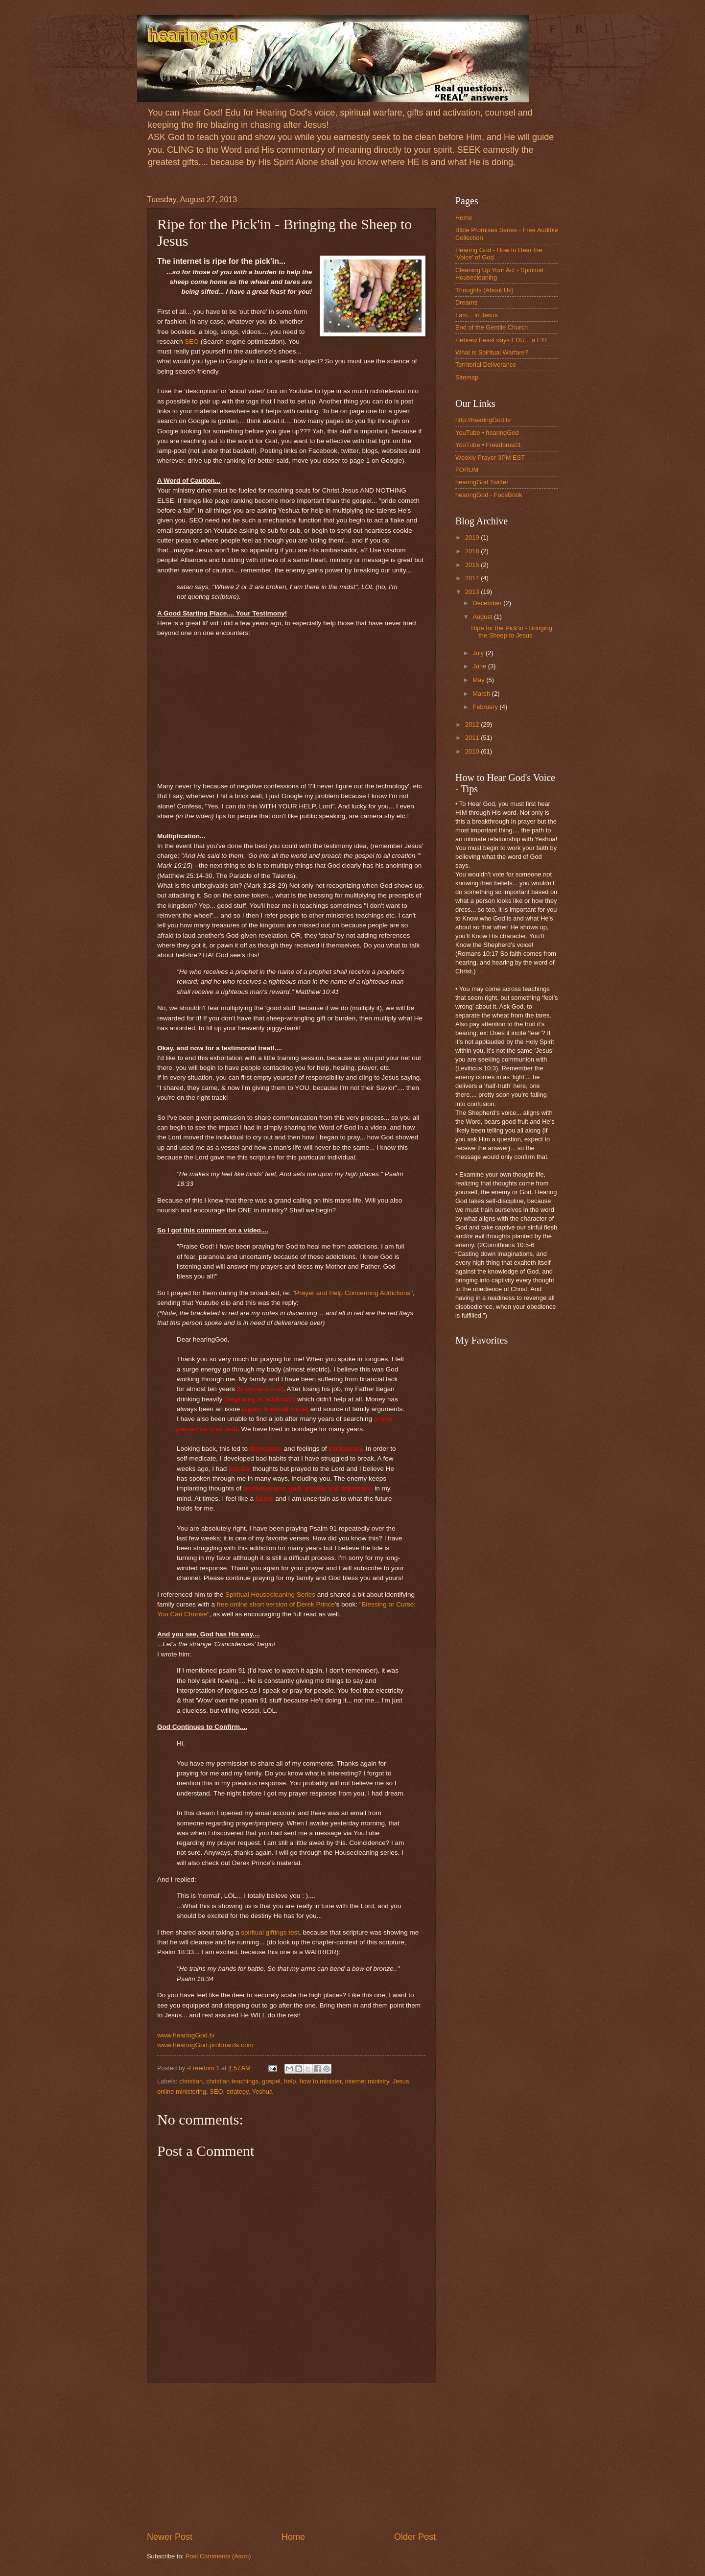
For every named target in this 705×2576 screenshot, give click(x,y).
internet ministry (367, 2081)
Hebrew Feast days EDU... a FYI (501, 340)
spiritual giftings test (270, 1932)
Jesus (401, 2081)
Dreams (466, 302)
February (485, 706)
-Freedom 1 (204, 2068)
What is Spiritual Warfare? (491, 352)
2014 (473, 578)
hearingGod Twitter (482, 482)
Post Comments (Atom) (218, 2556)
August (483, 616)
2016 (473, 551)
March (482, 693)
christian (191, 2081)
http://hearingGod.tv (483, 420)
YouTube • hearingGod (487, 432)
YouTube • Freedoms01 (488, 445)
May (479, 680)
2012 (473, 724)
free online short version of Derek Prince (276, 1604)
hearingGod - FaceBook (488, 494)
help (290, 2081)
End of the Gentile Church (491, 327)
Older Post (415, 2537)
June (480, 666)
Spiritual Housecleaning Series (270, 1594)
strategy (238, 2091)
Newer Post (169, 2537)
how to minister (321, 2081)
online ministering (181, 2091)
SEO (192, 341)
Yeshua (262, 2091)
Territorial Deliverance (486, 364)
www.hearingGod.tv (185, 2035)
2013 (473, 591)
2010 (473, 751)
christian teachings (232, 2081)
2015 (473, 564)
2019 (473, 537)
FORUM (466, 469)
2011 (473, 737)
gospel (271, 2081)
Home (293, 2537)
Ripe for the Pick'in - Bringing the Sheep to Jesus (511, 631)
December (487, 603)
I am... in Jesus (476, 315)
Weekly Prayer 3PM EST (490, 457)
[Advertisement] (291, 2457)
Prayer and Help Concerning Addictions (352, 1293)
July (478, 653)
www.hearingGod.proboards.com (205, 2045)
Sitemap (466, 377)
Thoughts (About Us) (484, 290)
